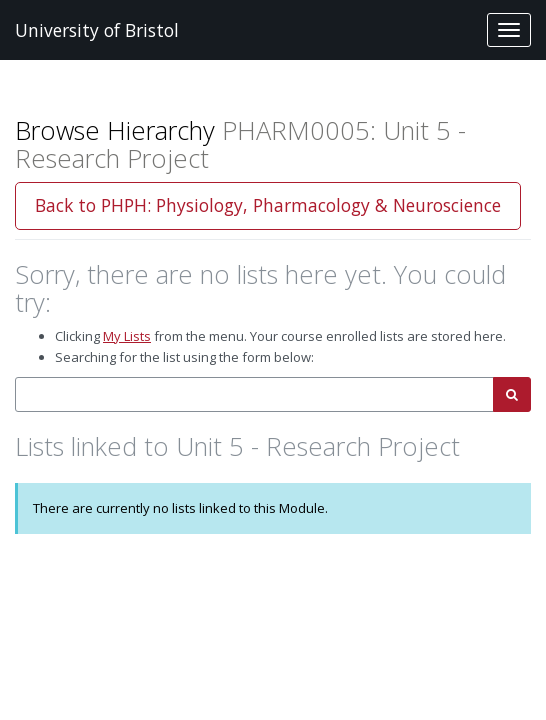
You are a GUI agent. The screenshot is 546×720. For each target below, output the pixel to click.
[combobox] (254, 394)
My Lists (127, 336)
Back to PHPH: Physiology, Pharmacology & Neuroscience (268, 205)
